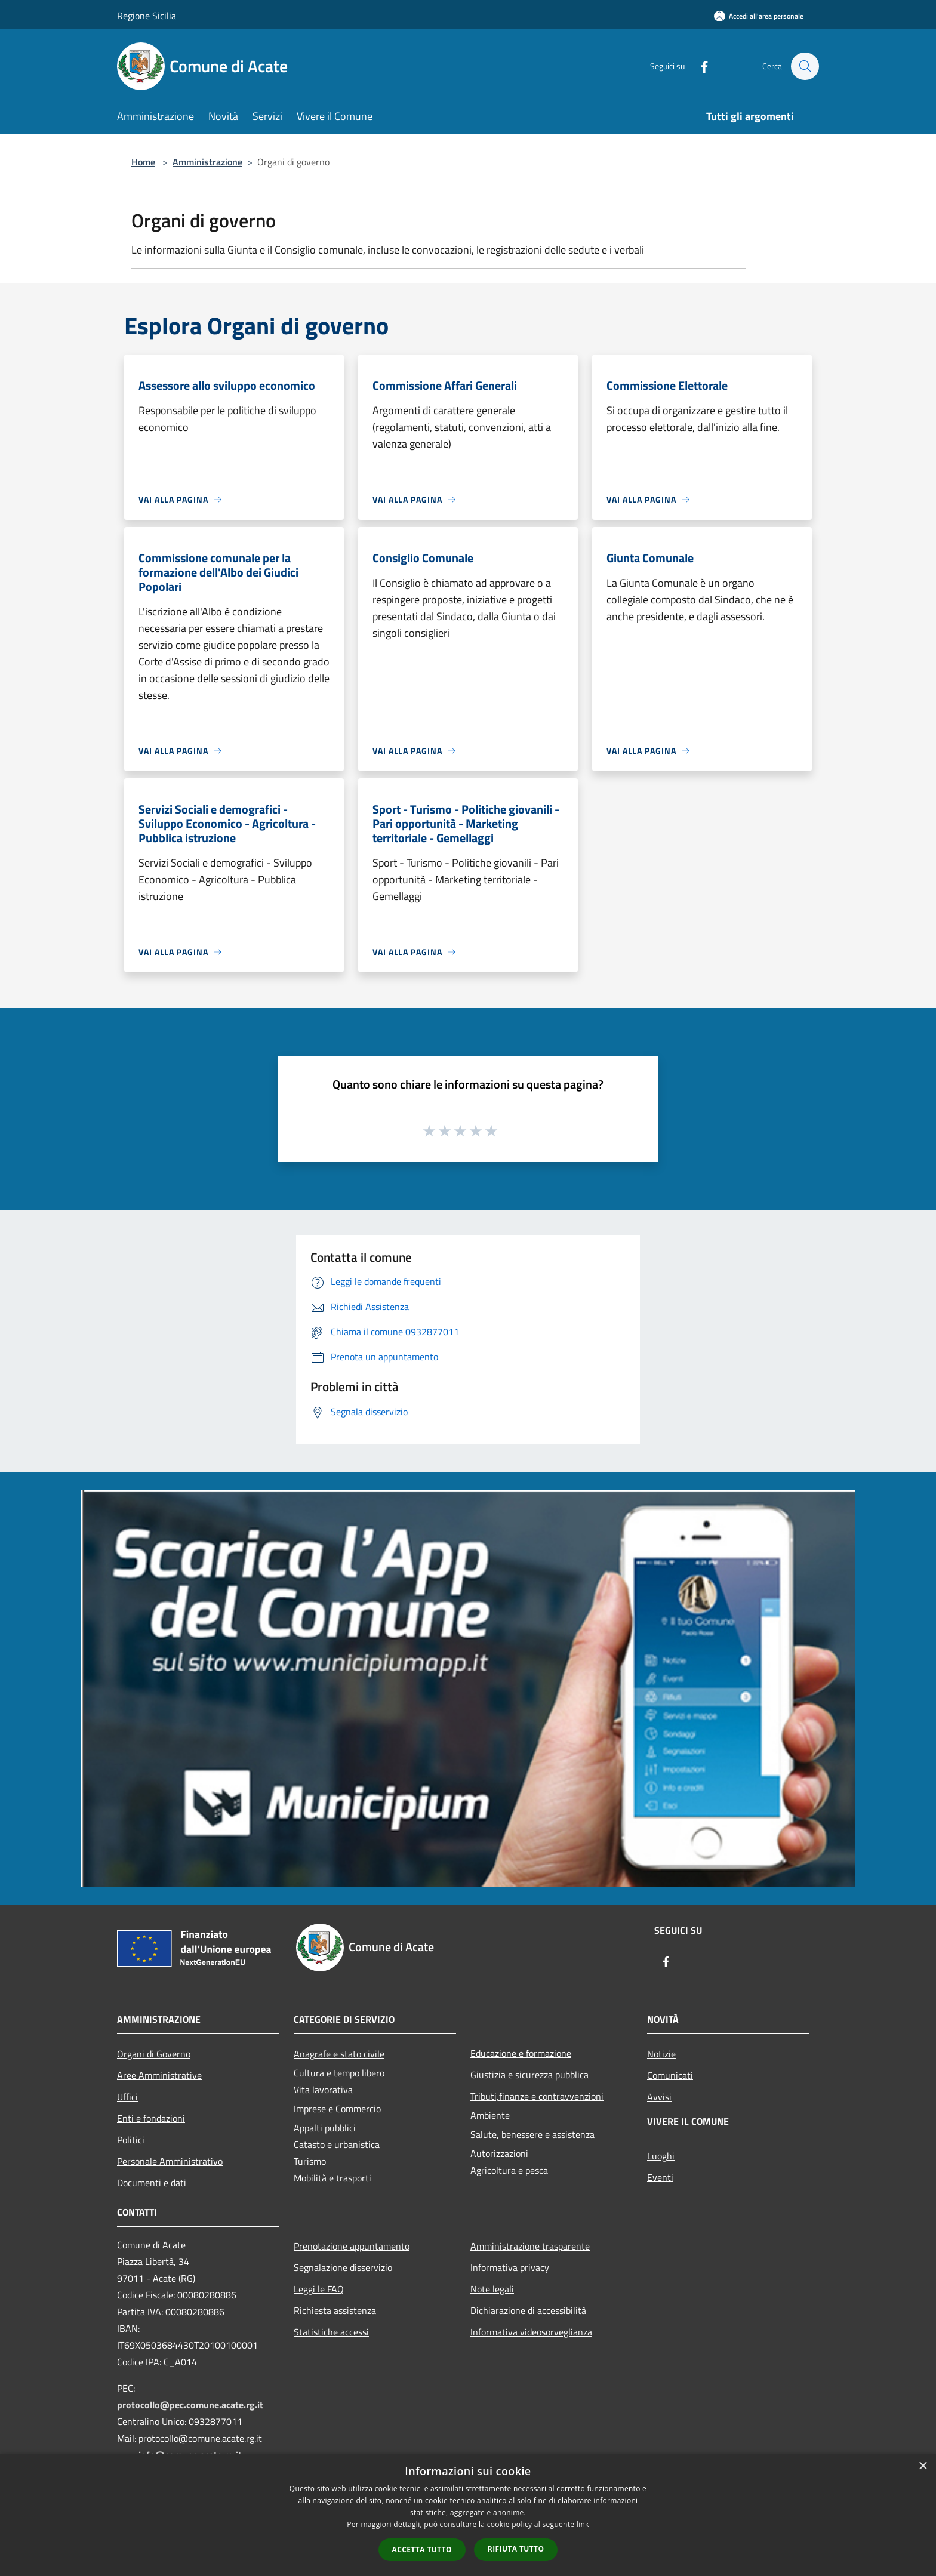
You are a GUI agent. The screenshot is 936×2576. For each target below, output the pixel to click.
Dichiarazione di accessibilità (528, 2310)
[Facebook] (698, 66)
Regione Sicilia (146, 15)
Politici (130, 2140)
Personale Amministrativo (170, 2161)
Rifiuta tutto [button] (516, 2549)
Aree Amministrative (159, 2075)
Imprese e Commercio (337, 2109)
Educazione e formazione (520, 2053)
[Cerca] (804, 66)
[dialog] (468, 2515)
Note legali (492, 2289)
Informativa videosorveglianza (531, 2332)
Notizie (661, 2054)
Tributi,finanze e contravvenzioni (537, 2096)
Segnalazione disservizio (343, 2267)
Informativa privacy (509, 2267)
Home (143, 162)
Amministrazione (207, 162)
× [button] (922, 2466)
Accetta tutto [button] (422, 2549)
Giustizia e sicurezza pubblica (529, 2074)
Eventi (660, 2177)
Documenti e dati (151, 2183)
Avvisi (659, 2097)
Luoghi (661, 2156)
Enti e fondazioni (151, 2118)
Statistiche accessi (331, 2332)
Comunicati (670, 2075)
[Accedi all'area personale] (758, 16)
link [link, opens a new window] (583, 2524)
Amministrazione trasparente (530, 2246)
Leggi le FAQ (319, 2289)
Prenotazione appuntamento (352, 2246)
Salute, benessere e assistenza (532, 2134)
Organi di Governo (153, 2054)
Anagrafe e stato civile (339, 2054)
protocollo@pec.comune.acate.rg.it (190, 2405)
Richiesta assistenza (335, 2310)
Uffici (127, 2097)
